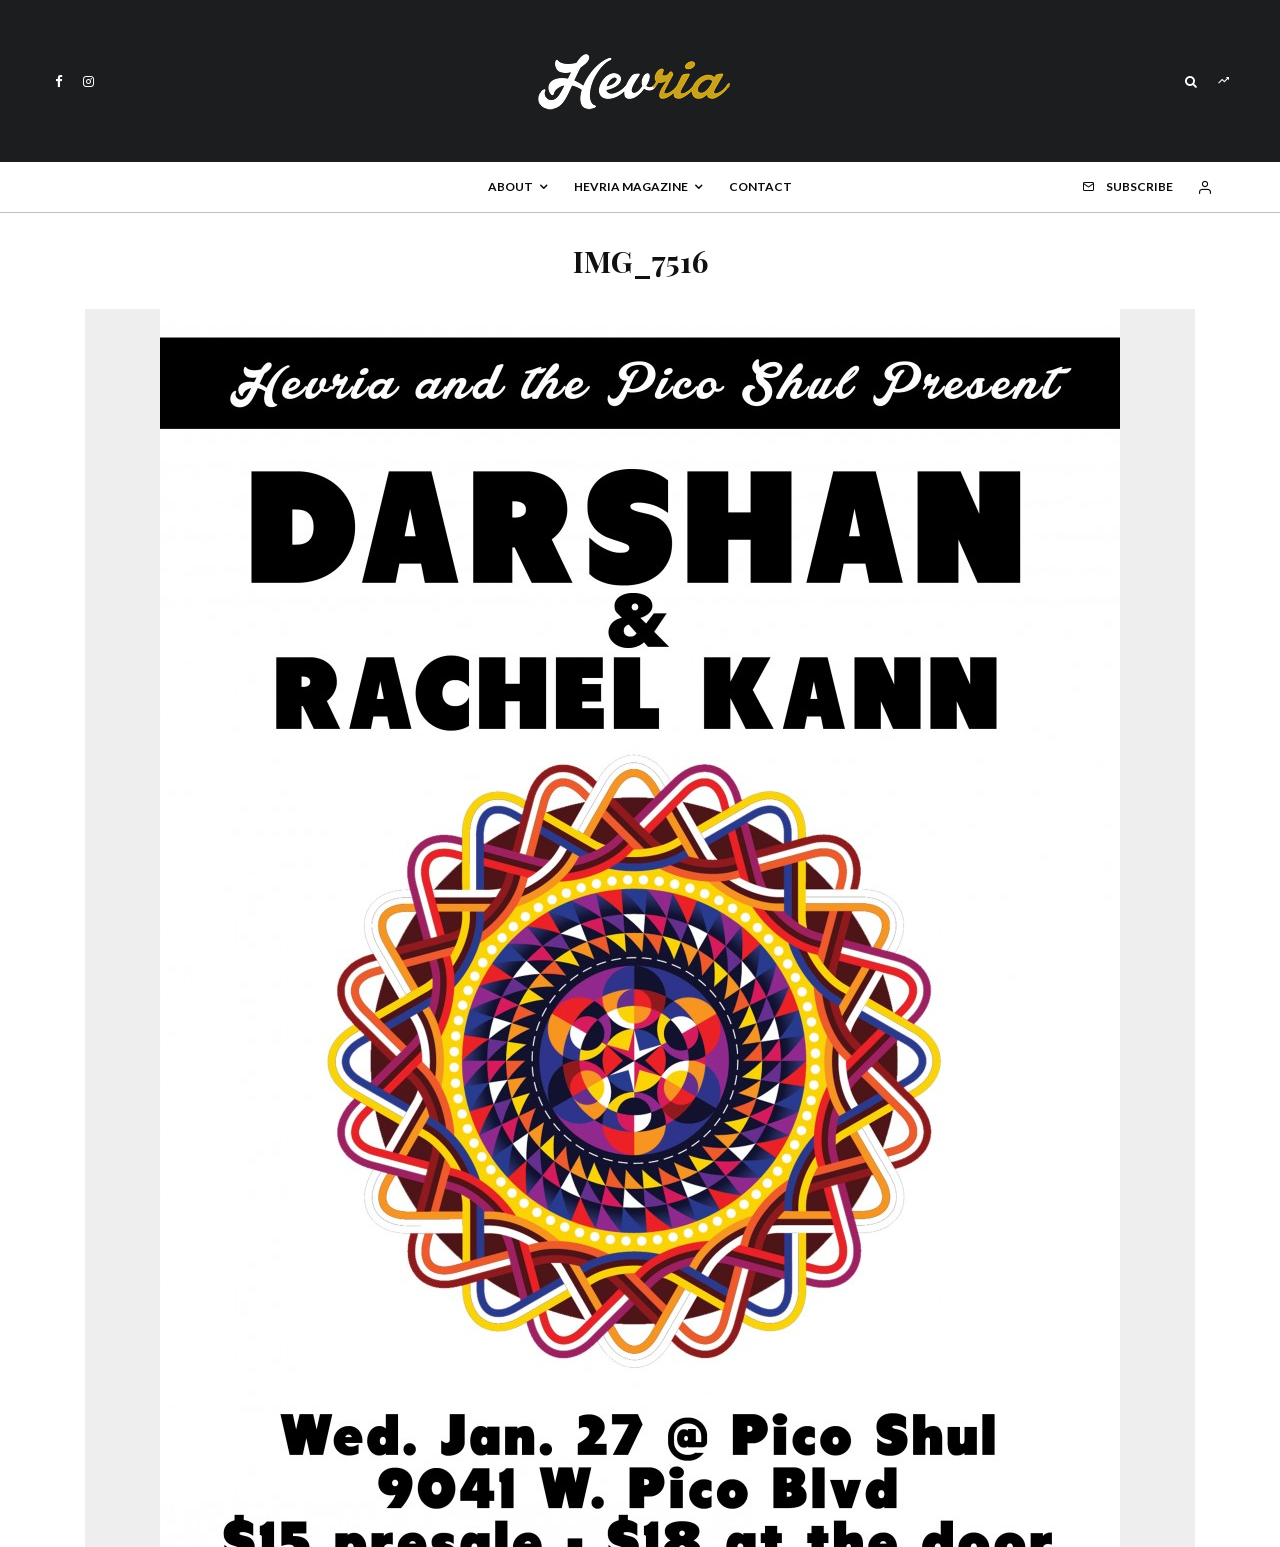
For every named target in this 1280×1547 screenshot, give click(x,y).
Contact (760, 186)
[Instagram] (88, 81)
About (510, 186)
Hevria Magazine (631, 186)
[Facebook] (59, 81)
